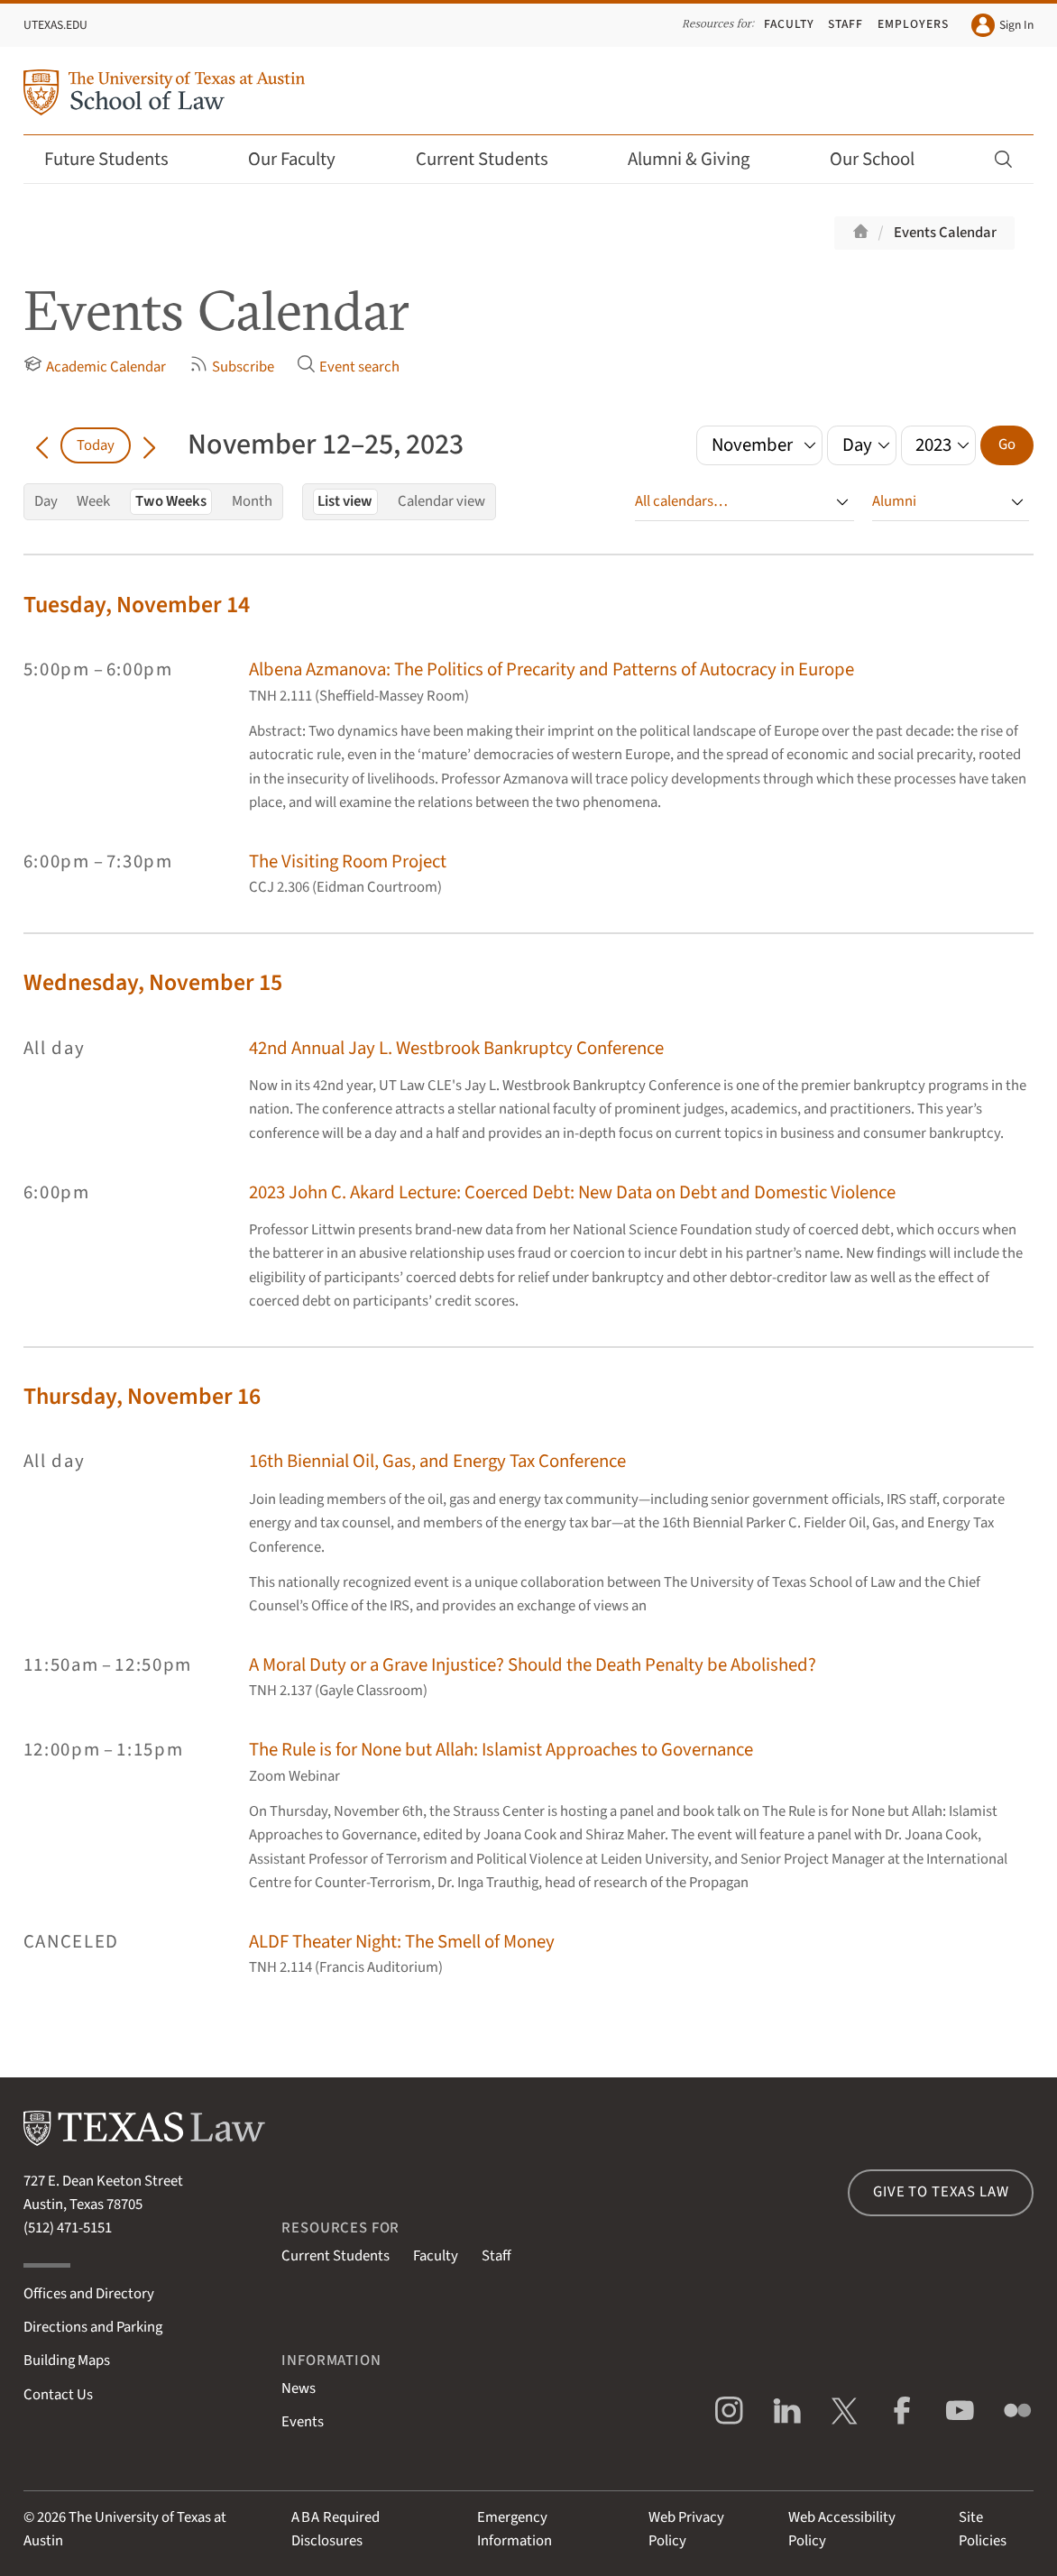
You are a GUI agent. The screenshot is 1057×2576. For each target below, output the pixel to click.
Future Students (118, 159)
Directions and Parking (92, 2327)
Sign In (1002, 25)
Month (252, 501)
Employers (913, 23)
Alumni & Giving (701, 159)
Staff (845, 23)
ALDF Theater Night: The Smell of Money (402, 1942)
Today (96, 445)
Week (93, 501)
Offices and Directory (88, 2294)
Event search (348, 366)
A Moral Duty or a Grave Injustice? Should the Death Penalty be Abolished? (532, 1665)
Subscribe (231, 366)
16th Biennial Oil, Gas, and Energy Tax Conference (437, 1461)
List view (344, 501)
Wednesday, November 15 (152, 983)
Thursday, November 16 (142, 1396)
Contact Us (58, 2395)
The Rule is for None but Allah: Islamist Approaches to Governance (501, 1750)
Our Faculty (304, 159)
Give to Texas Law (940, 2192)
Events (302, 2422)
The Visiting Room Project (347, 861)
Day (46, 501)
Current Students (494, 159)
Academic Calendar (94, 366)
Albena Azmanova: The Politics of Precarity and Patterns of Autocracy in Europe (551, 669)
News (298, 2388)
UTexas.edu (55, 24)
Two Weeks (171, 501)
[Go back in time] (41, 445)
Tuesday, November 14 (136, 605)
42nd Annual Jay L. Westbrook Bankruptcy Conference (456, 1048)
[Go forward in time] (149, 445)
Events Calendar (945, 232)
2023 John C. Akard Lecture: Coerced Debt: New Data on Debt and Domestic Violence (572, 1192)
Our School (884, 159)
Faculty (789, 23)
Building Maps (66, 2360)
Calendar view (441, 501)
